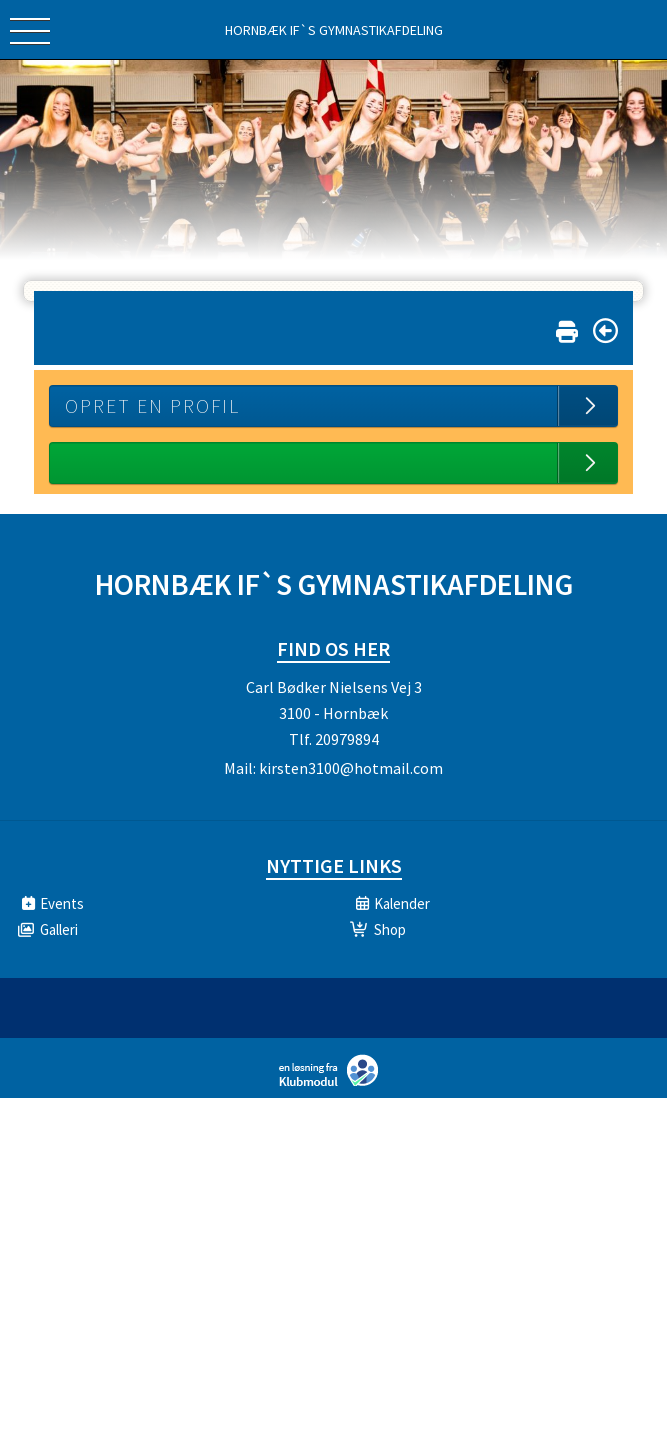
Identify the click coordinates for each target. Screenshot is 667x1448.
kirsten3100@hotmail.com (351, 768)
